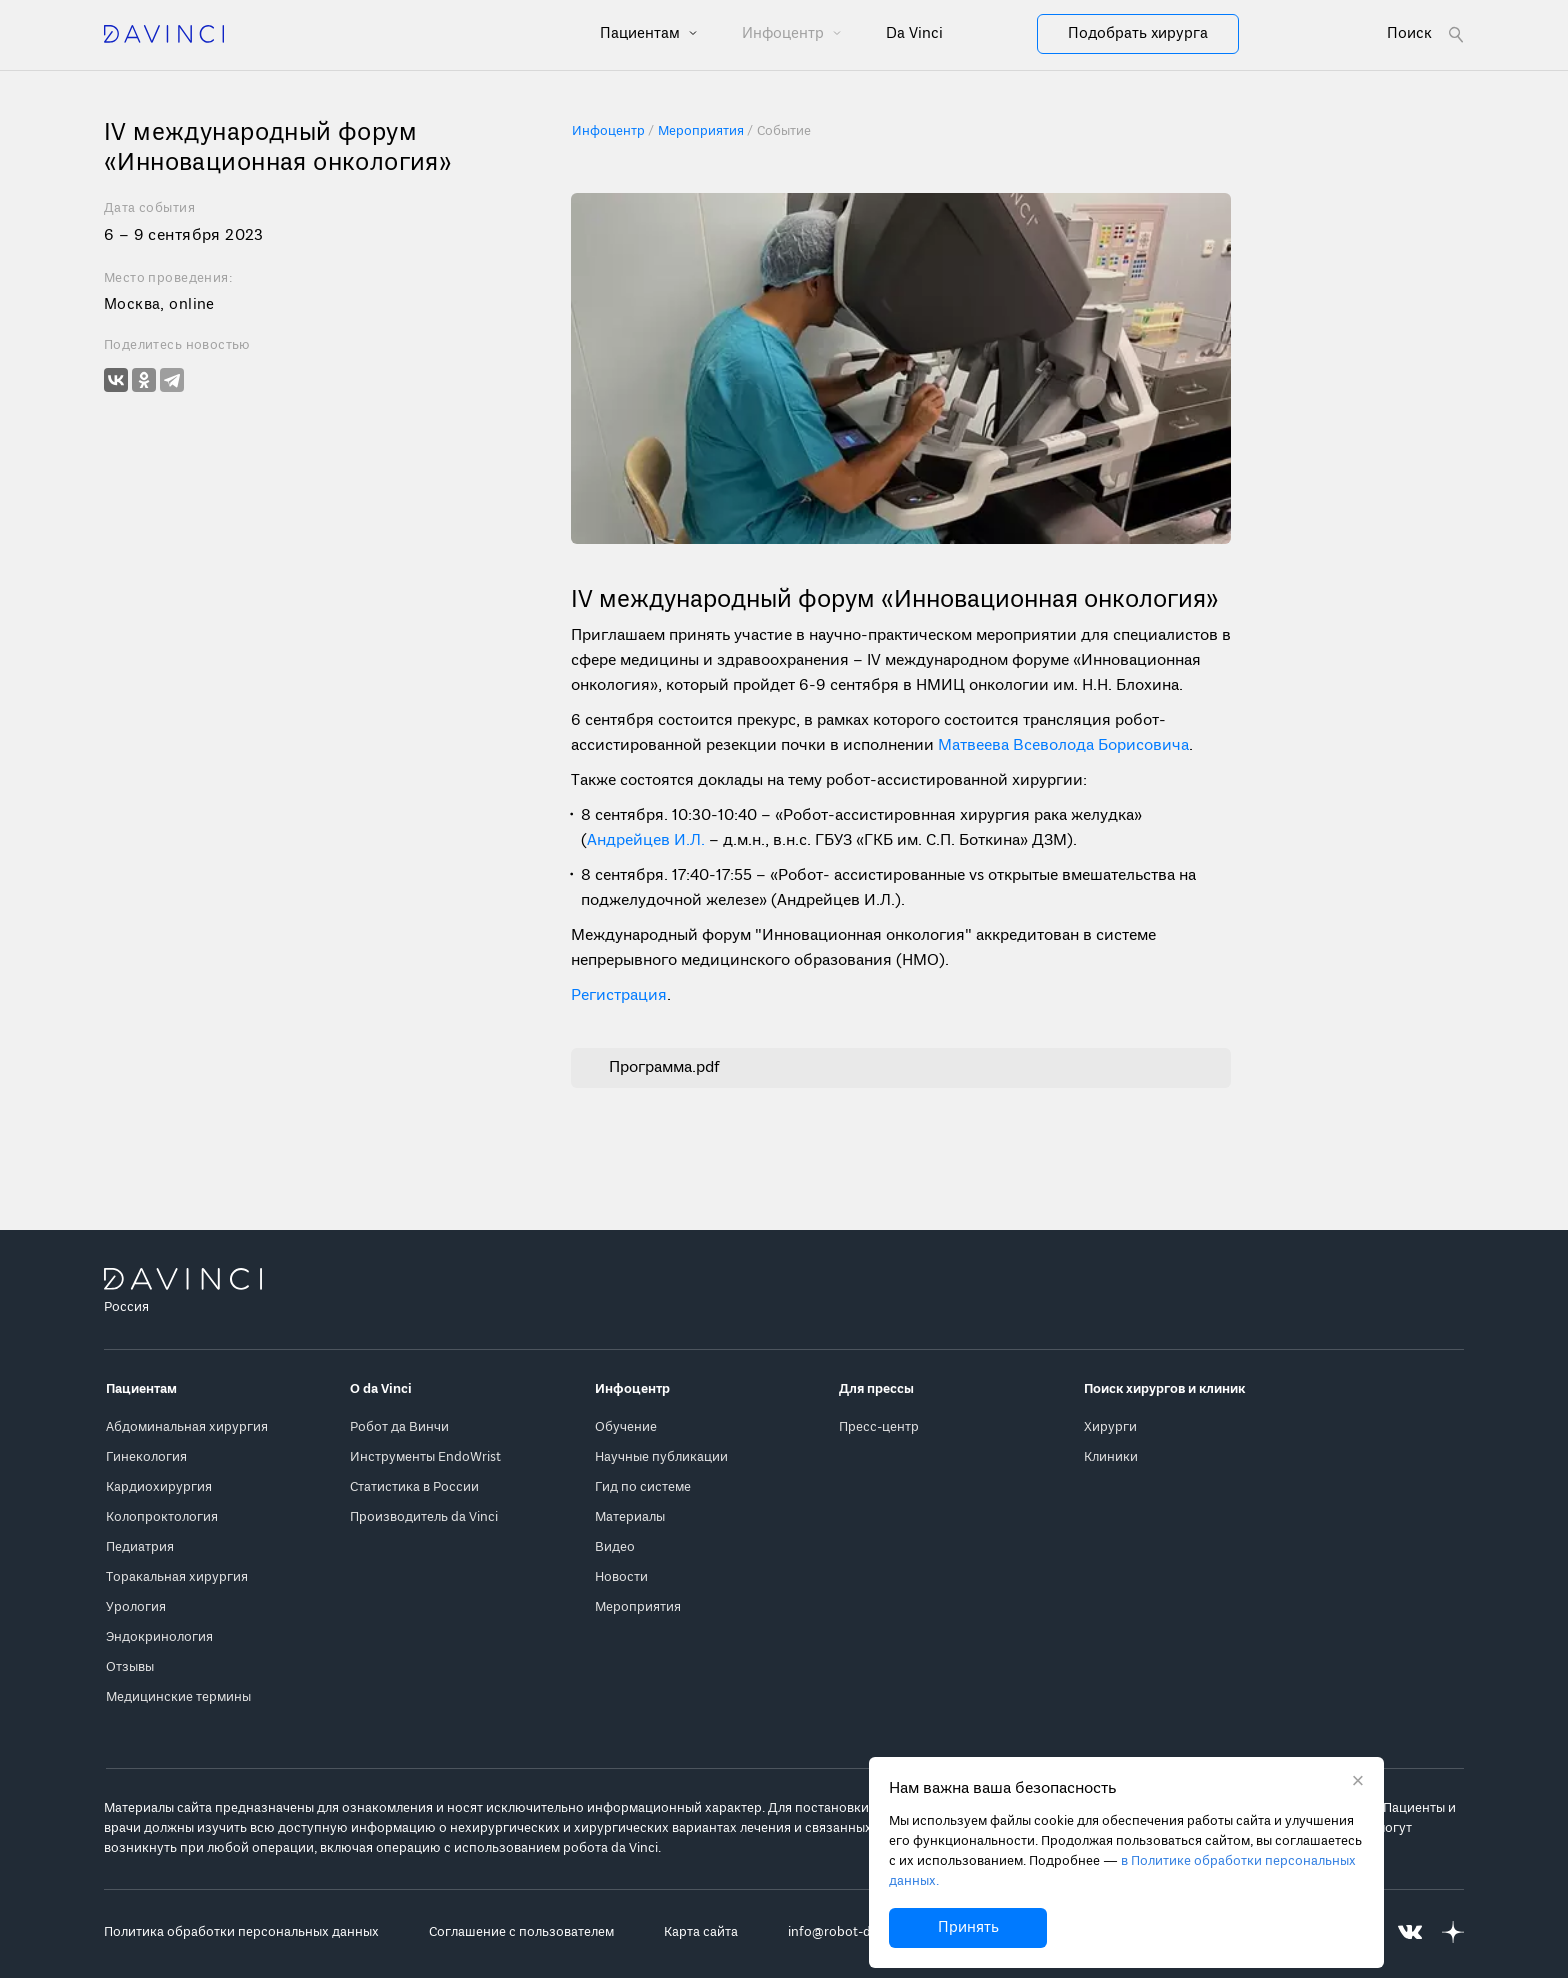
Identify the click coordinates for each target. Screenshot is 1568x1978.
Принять (968, 1928)
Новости (621, 1577)
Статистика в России (414, 1487)
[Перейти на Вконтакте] (1410, 1932)
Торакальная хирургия (177, 1577)
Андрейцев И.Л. (646, 841)
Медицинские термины (178, 1697)
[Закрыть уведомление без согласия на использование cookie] (1358, 1783)
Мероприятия (638, 1607)
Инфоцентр (785, 34)
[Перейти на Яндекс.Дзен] (1453, 1932)
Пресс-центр (879, 1427)
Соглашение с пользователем (521, 1932)
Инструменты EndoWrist (425, 1457)
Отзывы (130, 1667)
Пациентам (642, 34)
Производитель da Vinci (424, 1517)
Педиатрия (140, 1547)
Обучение (626, 1427)
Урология (136, 1607)
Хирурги (1110, 1427)
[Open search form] (1425, 34)
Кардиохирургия (159, 1487)
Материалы (630, 1517)
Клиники (1111, 1457)
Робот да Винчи (399, 1427)
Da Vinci (914, 34)
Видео (615, 1547)
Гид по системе (643, 1487)
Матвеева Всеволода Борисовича (1063, 746)
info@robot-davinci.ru (855, 1932)
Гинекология (146, 1457)
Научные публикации (661, 1457)
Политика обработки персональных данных (241, 1932)
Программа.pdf (664, 1068)
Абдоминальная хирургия (187, 1427)
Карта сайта (701, 1932)
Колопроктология (162, 1517)
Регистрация (619, 996)
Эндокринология (159, 1637)
